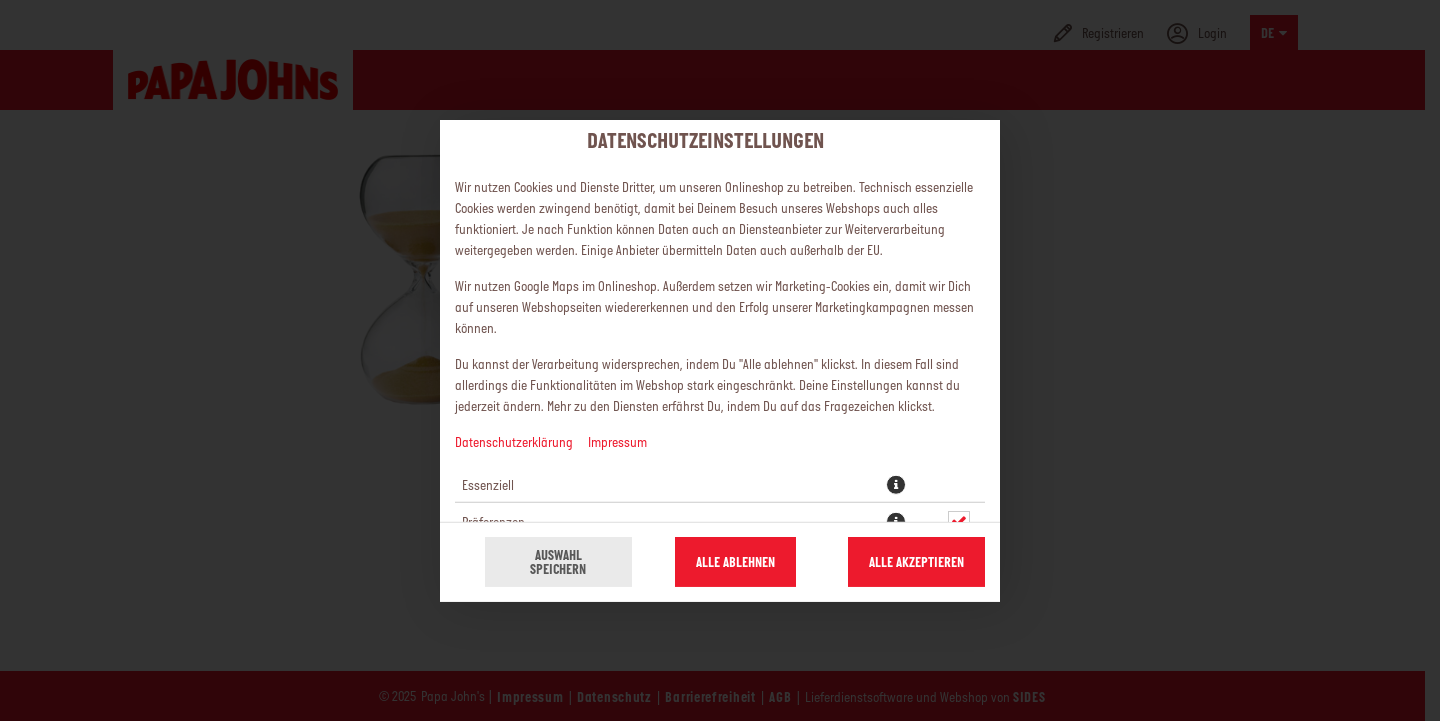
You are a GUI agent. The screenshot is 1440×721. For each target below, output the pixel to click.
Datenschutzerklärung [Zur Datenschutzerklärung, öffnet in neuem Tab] (514, 441)
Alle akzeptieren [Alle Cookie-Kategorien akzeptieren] (916, 562)
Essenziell (488, 484)
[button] (896, 484)
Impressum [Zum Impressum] (617, 441)
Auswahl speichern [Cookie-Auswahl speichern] (558, 562)
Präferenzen (493, 521)
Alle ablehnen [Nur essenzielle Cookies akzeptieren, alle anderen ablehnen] (735, 562)
